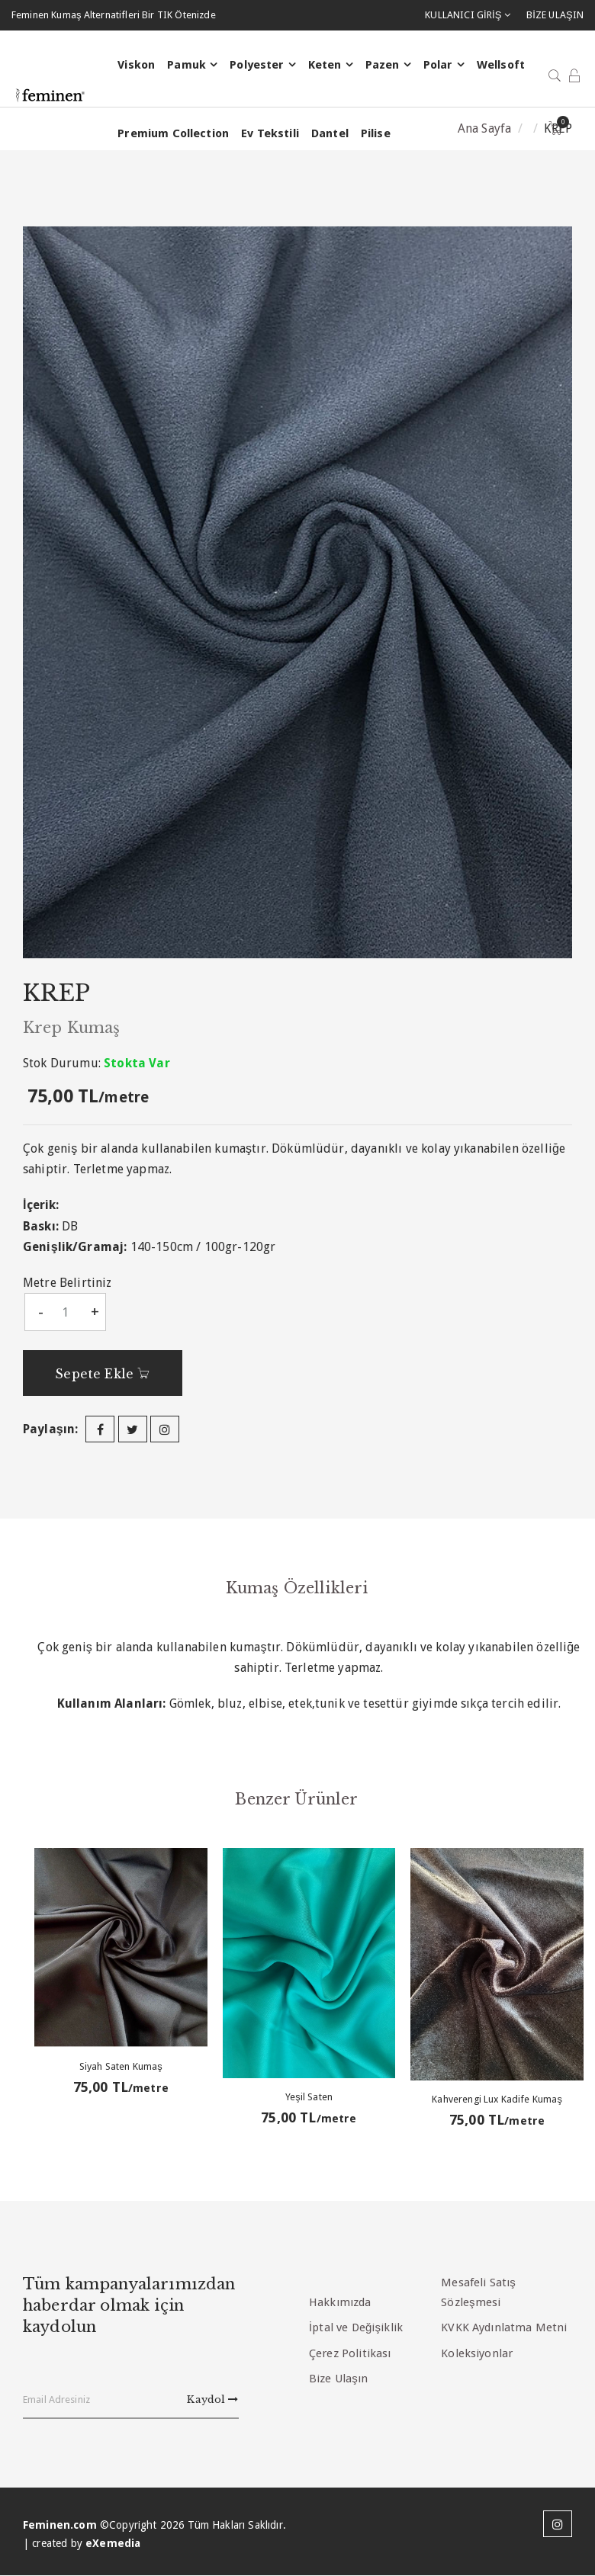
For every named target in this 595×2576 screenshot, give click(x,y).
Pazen (382, 65)
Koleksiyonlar (477, 2353)
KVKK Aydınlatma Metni (504, 2327)
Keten (324, 65)
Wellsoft (500, 65)
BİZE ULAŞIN (555, 15)
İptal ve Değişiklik (356, 2327)
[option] (297, 592)
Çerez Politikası (350, 2353)
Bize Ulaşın (338, 2378)
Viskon (135, 65)
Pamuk (185, 65)
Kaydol (212, 2399)
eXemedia (112, 2543)
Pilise (375, 134)
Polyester (256, 65)
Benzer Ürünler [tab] (297, 1798)
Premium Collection (172, 134)
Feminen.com (60, 2525)
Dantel (329, 134)
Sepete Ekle (104, 1373)
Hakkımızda (340, 2302)
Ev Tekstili (269, 134)
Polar (437, 65)
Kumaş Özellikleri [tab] (296, 1587)
